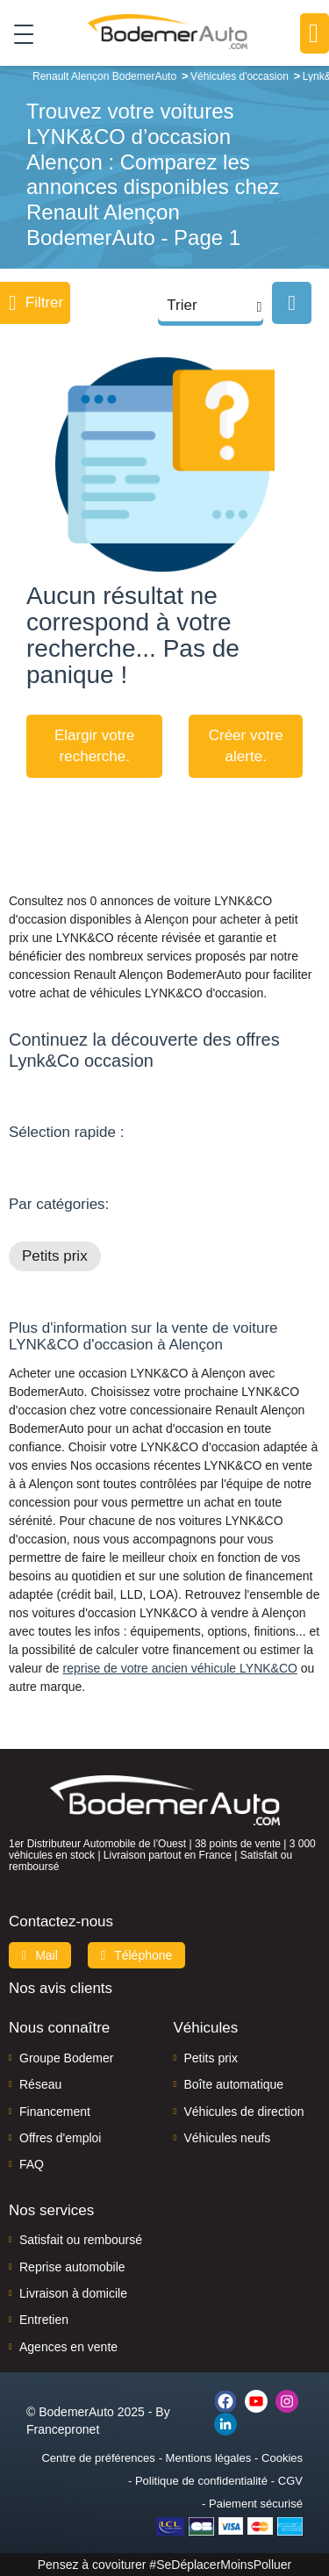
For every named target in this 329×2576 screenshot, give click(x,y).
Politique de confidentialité (201, 2480)
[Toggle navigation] (17, 33)
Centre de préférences (97, 2457)
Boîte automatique (234, 2084)
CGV (290, 2480)
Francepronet (62, 2429)
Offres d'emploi (60, 2138)
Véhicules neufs (227, 2138)
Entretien (43, 2320)
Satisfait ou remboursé (80, 2240)
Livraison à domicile (73, 2293)
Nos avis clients (60, 1988)
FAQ (31, 2164)
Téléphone (137, 1955)
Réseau (40, 2084)
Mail (40, 1955)
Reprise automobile (72, 2267)
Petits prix (55, 1256)
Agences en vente (68, 2347)
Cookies (282, 2457)
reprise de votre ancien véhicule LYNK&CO (179, 1668)
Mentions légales (209, 2457)
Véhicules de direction (244, 2112)
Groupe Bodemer (66, 2058)
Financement (54, 2112)
